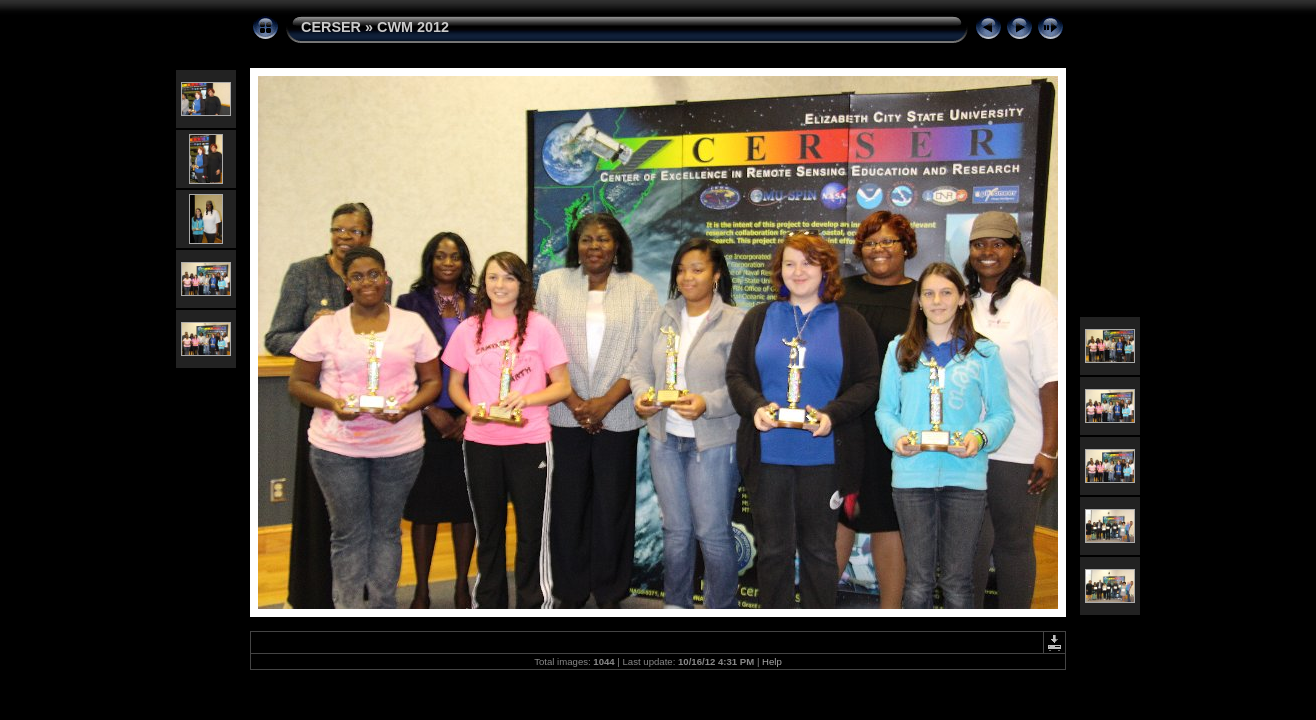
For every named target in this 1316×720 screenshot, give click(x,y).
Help (772, 661)
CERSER (331, 27)
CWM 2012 (413, 27)
